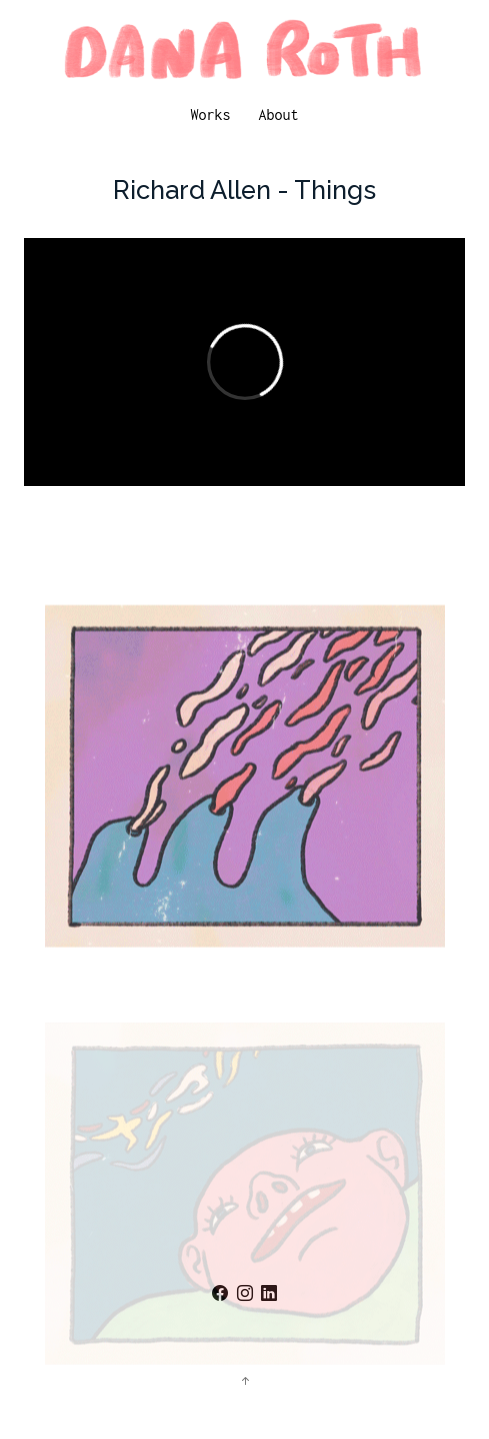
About (279, 114)
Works (210, 114)
